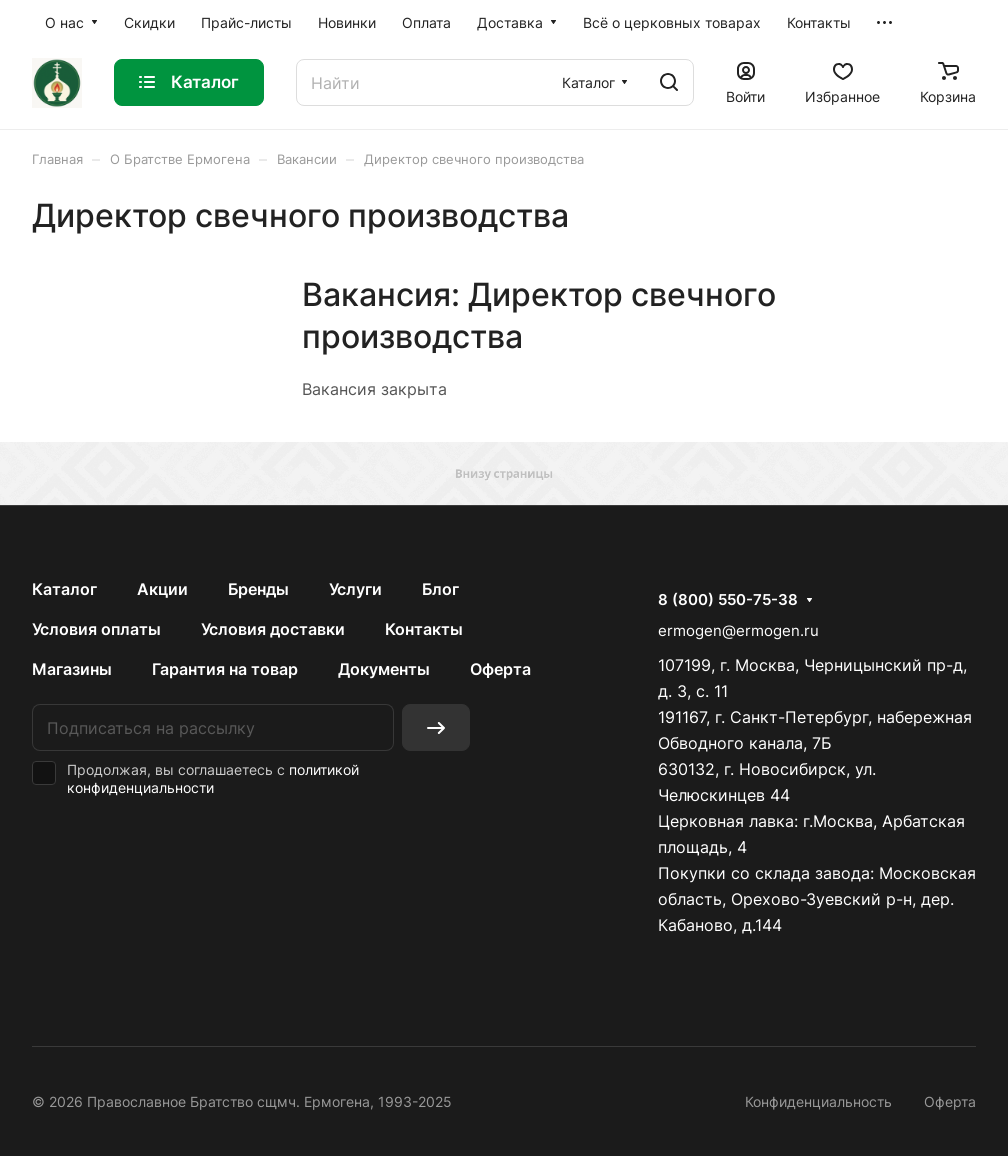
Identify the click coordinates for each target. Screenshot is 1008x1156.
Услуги (355, 589)
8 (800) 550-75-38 (728, 600)
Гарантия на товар (225, 669)
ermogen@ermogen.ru (738, 630)
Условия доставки (273, 629)
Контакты (424, 629)
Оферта (500, 669)
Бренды (258, 589)
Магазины (72, 669)
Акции (162, 589)
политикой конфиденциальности (213, 778)
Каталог (64, 589)
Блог (440, 589)
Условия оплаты (96, 629)
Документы (384, 669)
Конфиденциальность (818, 1101)
